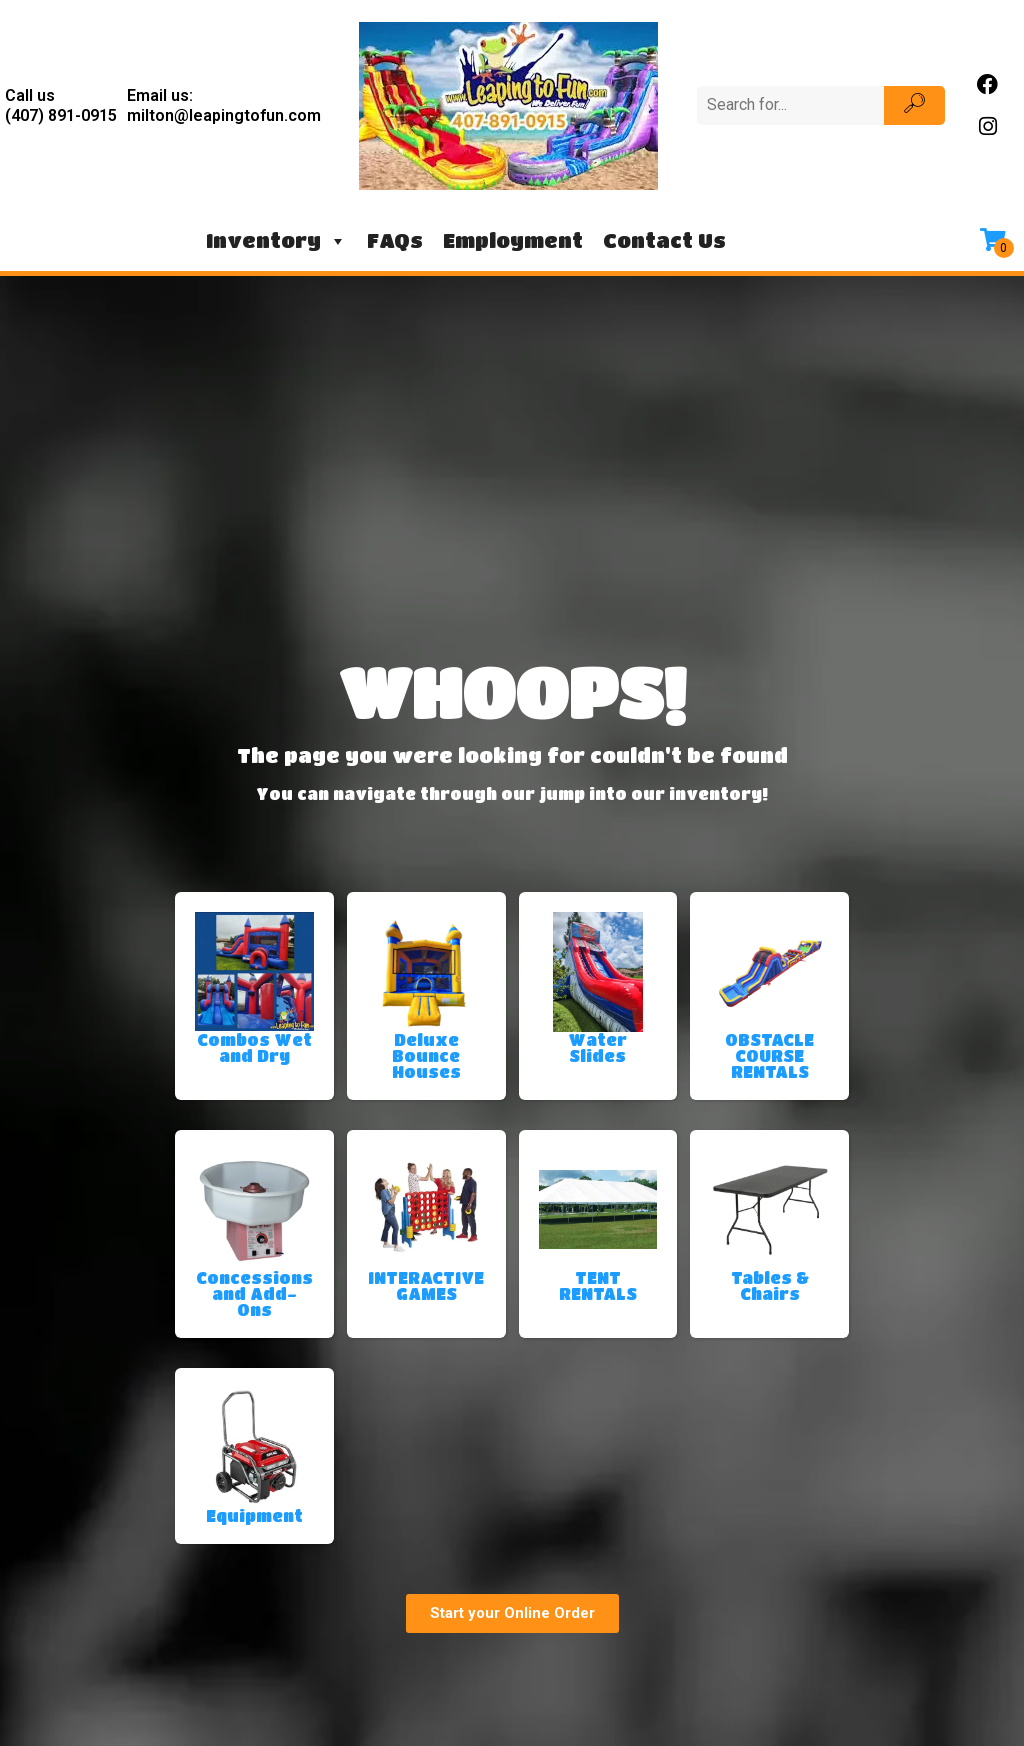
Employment (513, 240)
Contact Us (664, 240)
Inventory (276, 241)
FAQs (395, 240)
